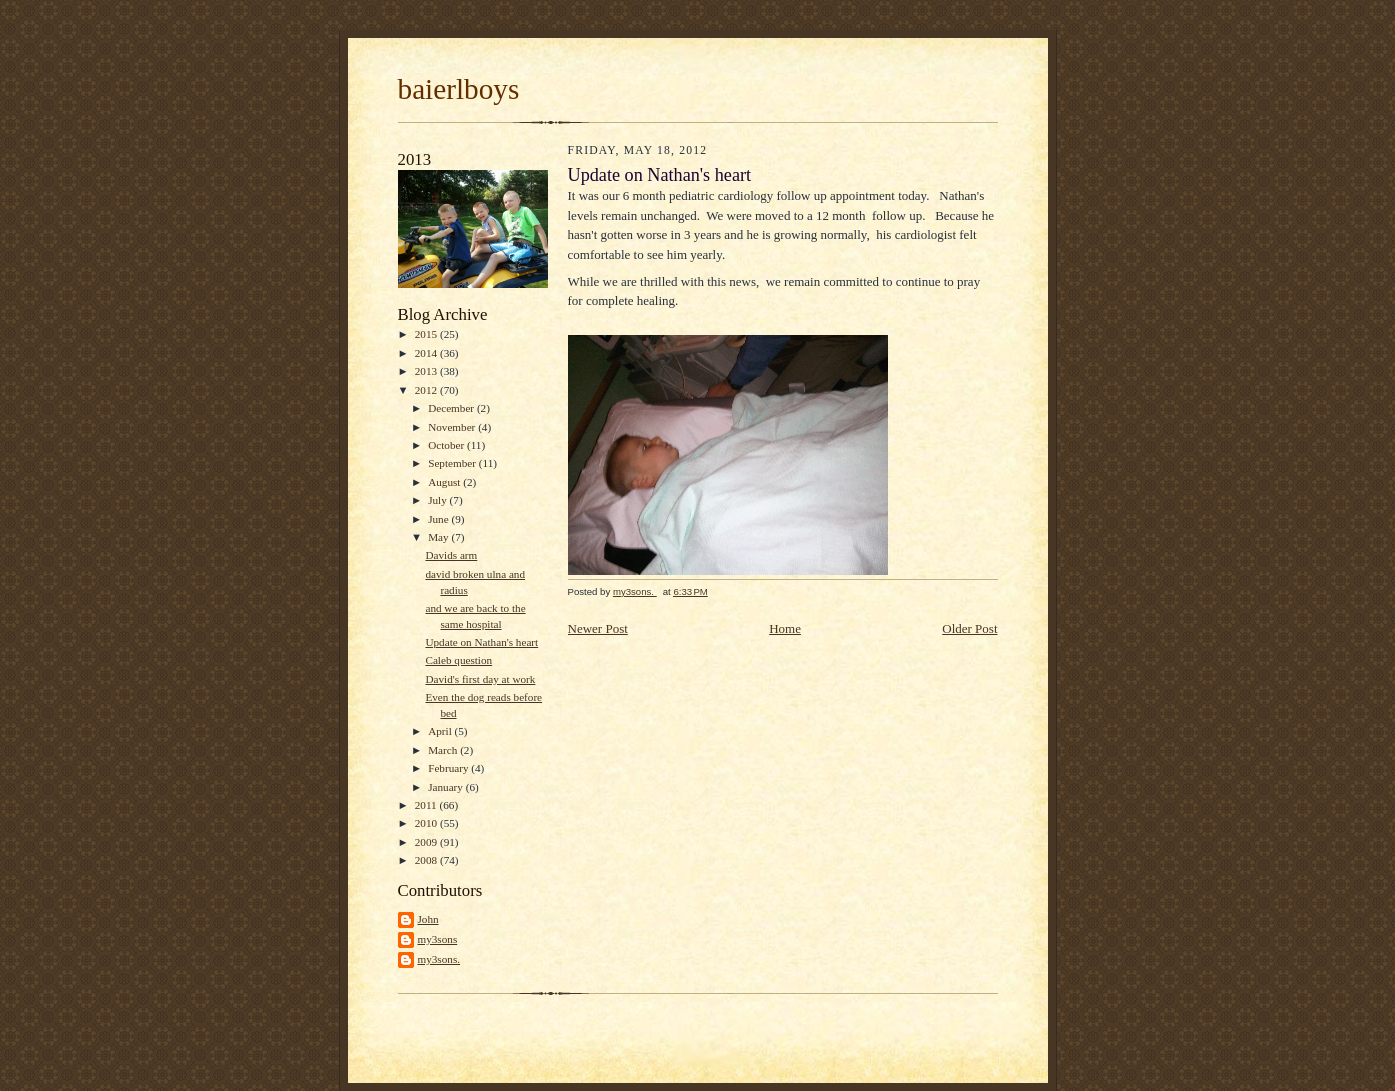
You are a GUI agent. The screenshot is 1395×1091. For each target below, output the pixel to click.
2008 (427, 860)
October (447, 445)
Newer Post (598, 628)
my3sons (438, 939)
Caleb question (458, 660)
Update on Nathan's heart (481, 642)
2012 (427, 390)
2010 (427, 823)
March (444, 750)
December (452, 408)
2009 (427, 842)
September (453, 463)
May (439, 537)
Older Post (969, 628)
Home (785, 628)
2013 (427, 371)
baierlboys (459, 89)
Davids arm (451, 555)
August (445, 482)
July (438, 500)
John (428, 919)
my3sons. (439, 959)
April (441, 731)
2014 (427, 353)
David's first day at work (480, 679)
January (447, 787)
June (439, 519)
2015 (427, 334)
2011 (427, 805)
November (453, 427)
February (449, 768)
